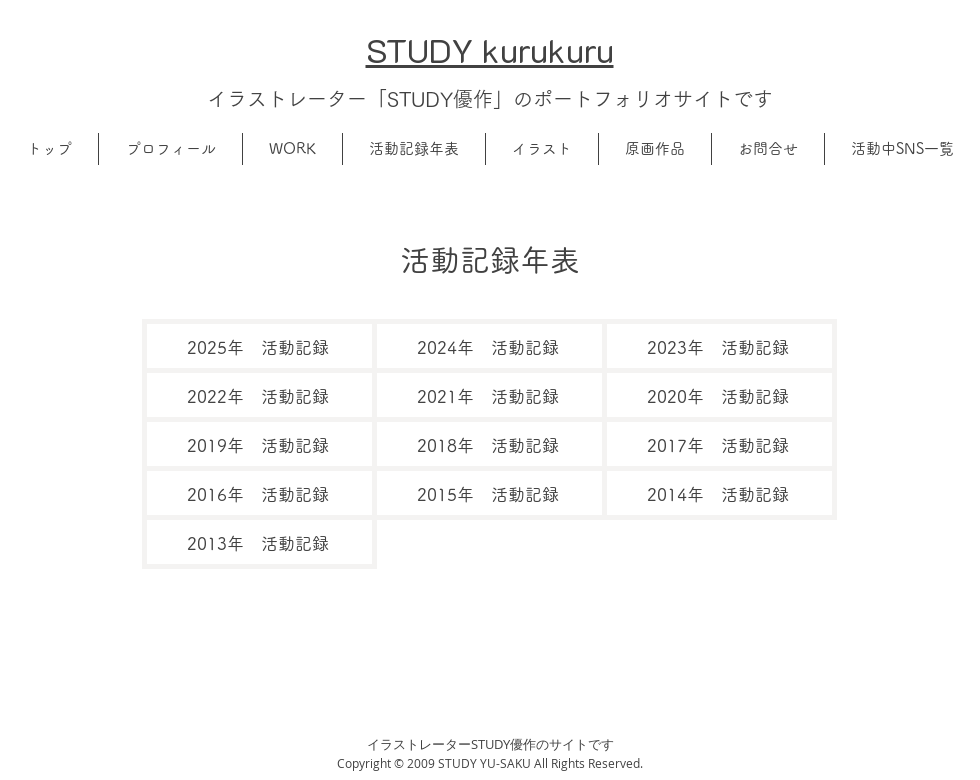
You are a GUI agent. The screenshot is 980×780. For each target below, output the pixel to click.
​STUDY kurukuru (490, 49)
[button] (170, 149)
